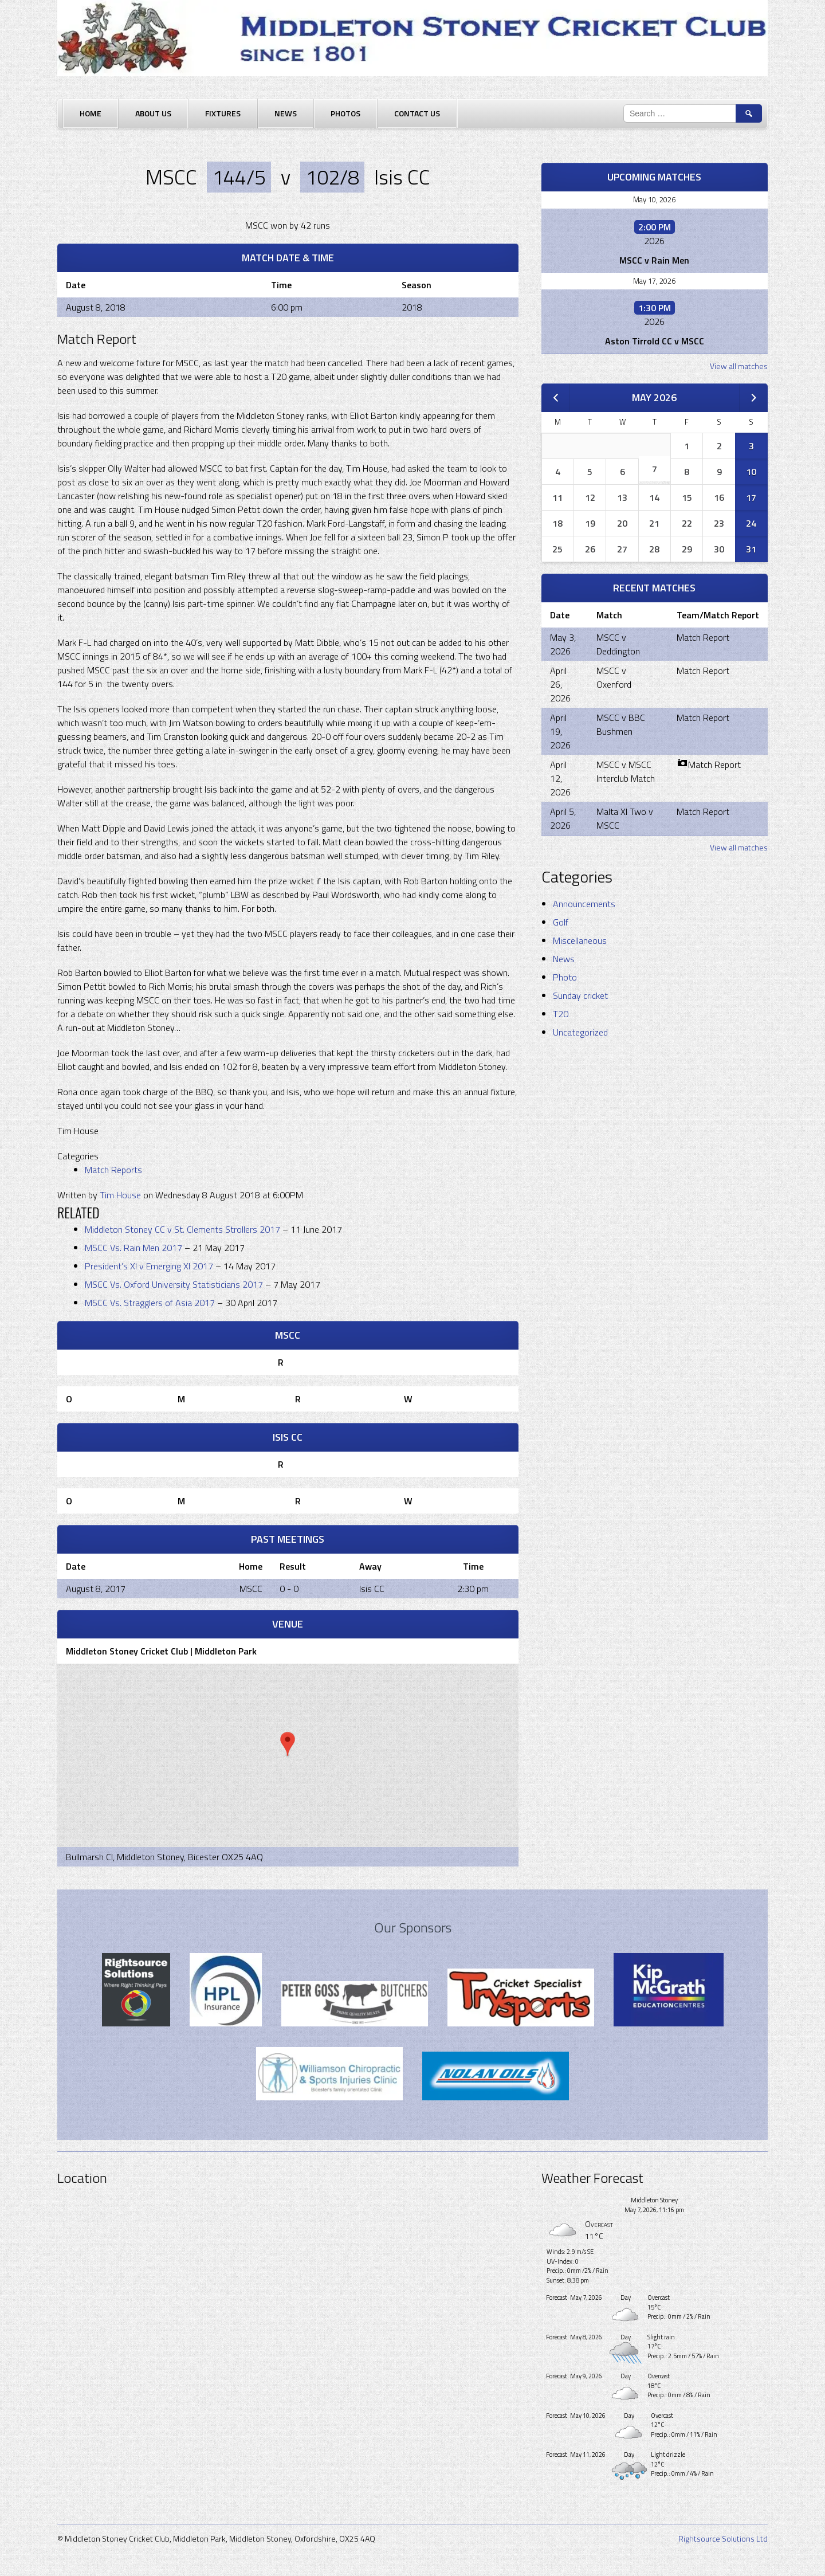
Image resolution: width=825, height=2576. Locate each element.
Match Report (703, 637)
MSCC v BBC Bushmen (620, 724)
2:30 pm (473, 1588)
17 (751, 497)
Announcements (584, 904)
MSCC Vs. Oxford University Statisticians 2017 (175, 1284)
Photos (345, 113)
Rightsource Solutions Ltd (723, 2538)
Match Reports (113, 1170)
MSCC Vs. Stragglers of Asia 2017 (151, 1302)
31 (751, 549)
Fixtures (223, 113)
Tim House (120, 1195)
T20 (560, 1014)
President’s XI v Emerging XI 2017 (150, 1266)
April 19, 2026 (560, 731)
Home (90, 113)
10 (751, 472)
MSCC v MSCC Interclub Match (625, 771)
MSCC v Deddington (618, 644)
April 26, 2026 (560, 684)
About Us (153, 113)
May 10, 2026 (654, 199)
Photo (565, 977)
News (285, 113)
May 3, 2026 (563, 644)
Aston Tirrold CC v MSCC (654, 341)
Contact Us (417, 113)
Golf (560, 922)
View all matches (739, 366)
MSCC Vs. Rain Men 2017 (134, 1247)
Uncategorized (580, 1032)
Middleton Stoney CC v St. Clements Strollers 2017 (183, 1229)
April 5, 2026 (563, 818)
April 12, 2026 (560, 778)
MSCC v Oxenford (613, 677)
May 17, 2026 (654, 281)
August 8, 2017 (95, 1588)
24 (751, 523)
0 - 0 (289, 1588)
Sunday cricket (580, 995)
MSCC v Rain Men (654, 260)
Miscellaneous (580, 940)
